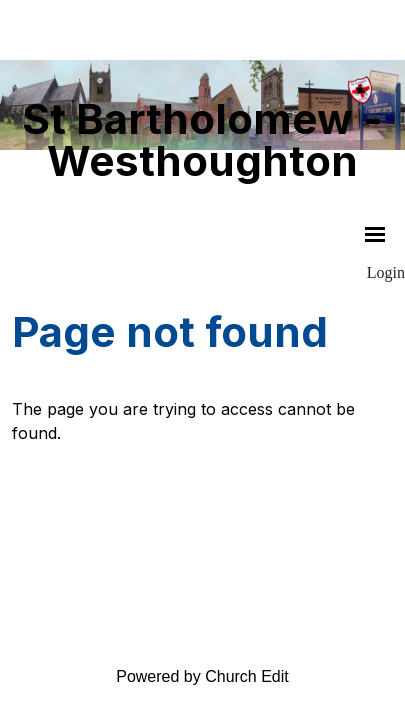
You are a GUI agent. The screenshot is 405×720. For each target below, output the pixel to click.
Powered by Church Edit (202, 676)
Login (386, 272)
